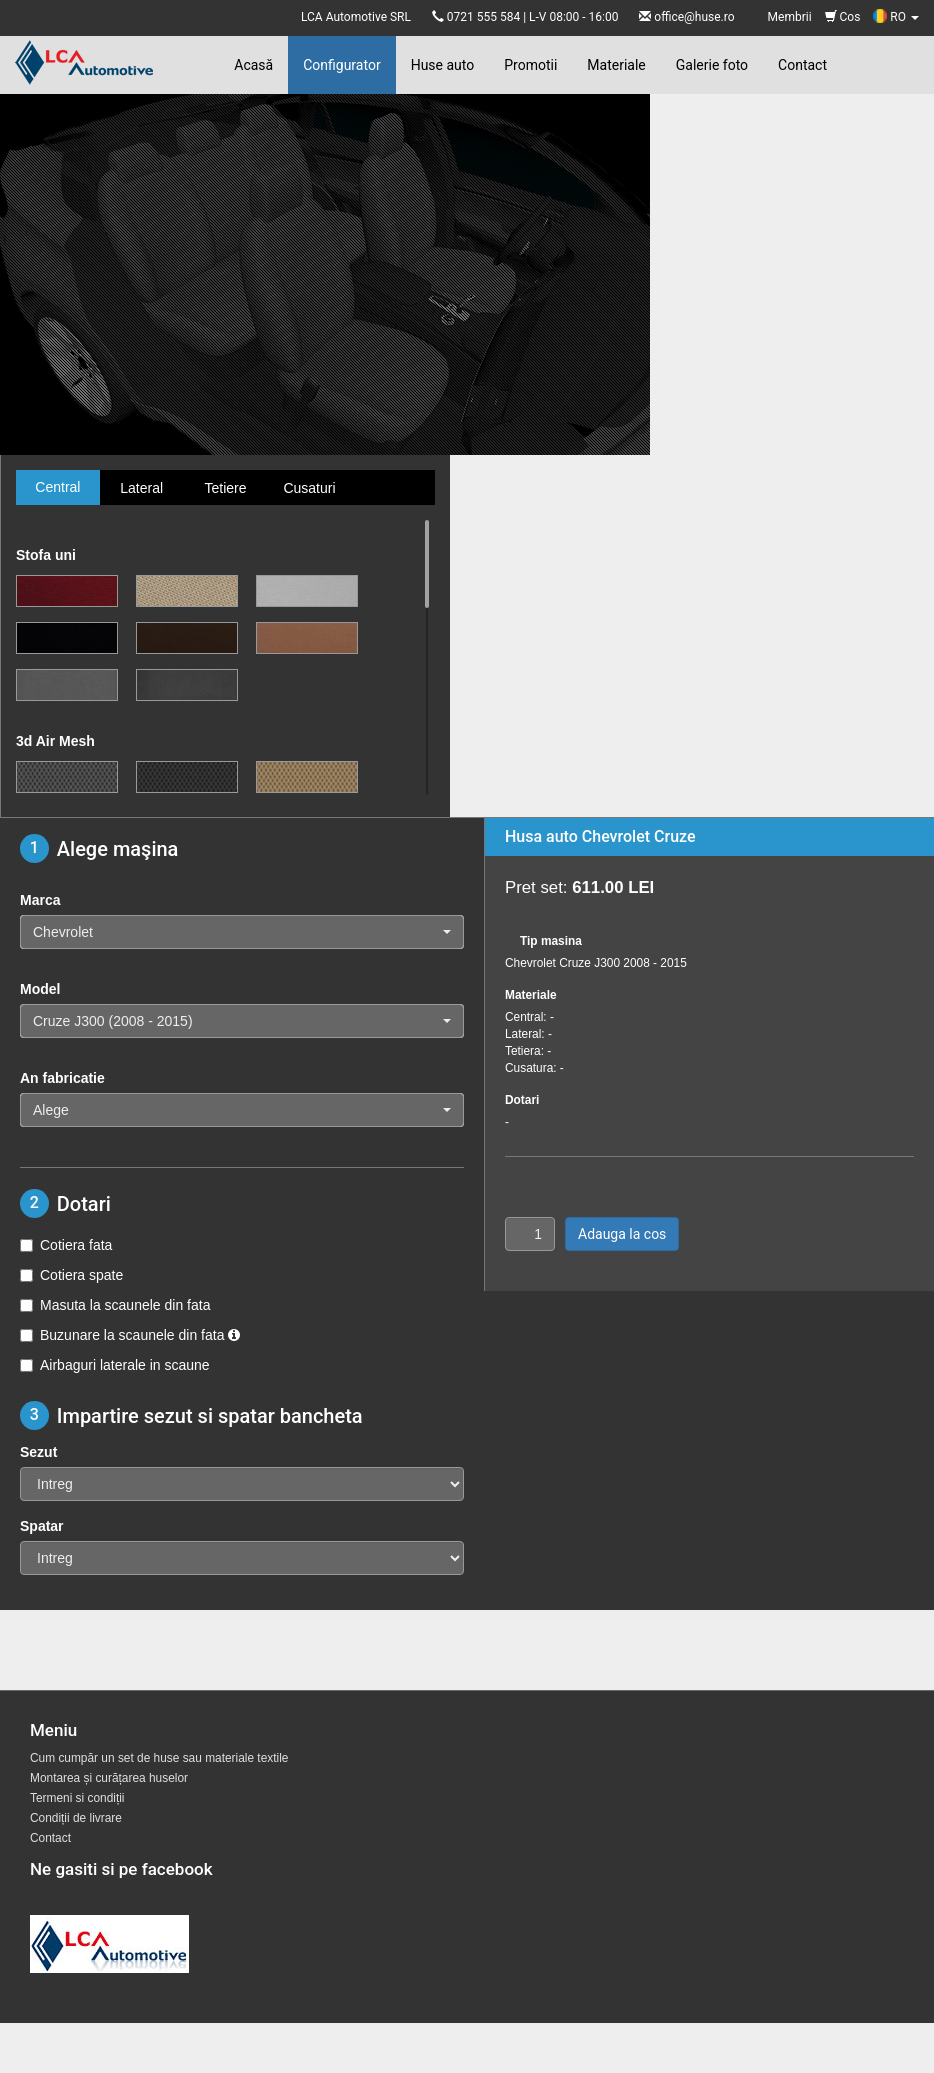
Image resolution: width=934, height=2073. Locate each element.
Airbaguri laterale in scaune (115, 1365)
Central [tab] (57, 487)
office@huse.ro (694, 17)
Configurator (341, 65)
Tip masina (551, 941)
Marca (40, 900)
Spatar (42, 1526)
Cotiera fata (66, 1245)
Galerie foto (712, 65)
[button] (242, 932)
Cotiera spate (71, 1275)
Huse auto (443, 65)
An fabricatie (62, 1078)
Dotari (522, 1100)
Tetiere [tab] (225, 488)
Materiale (616, 65)
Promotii (530, 65)
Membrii (790, 17)
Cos (843, 17)
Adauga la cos (622, 1234)
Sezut (38, 1452)
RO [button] (896, 17)
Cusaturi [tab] (309, 488)
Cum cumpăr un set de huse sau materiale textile (159, 1758)
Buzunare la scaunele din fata (130, 1335)
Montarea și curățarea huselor (109, 1778)
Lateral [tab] (141, 488)
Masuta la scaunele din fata (115, 1305)
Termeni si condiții (77, 1798)
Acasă (253, 65)
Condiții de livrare (76, 1818)
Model (40, 989)
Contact (802, 65)
